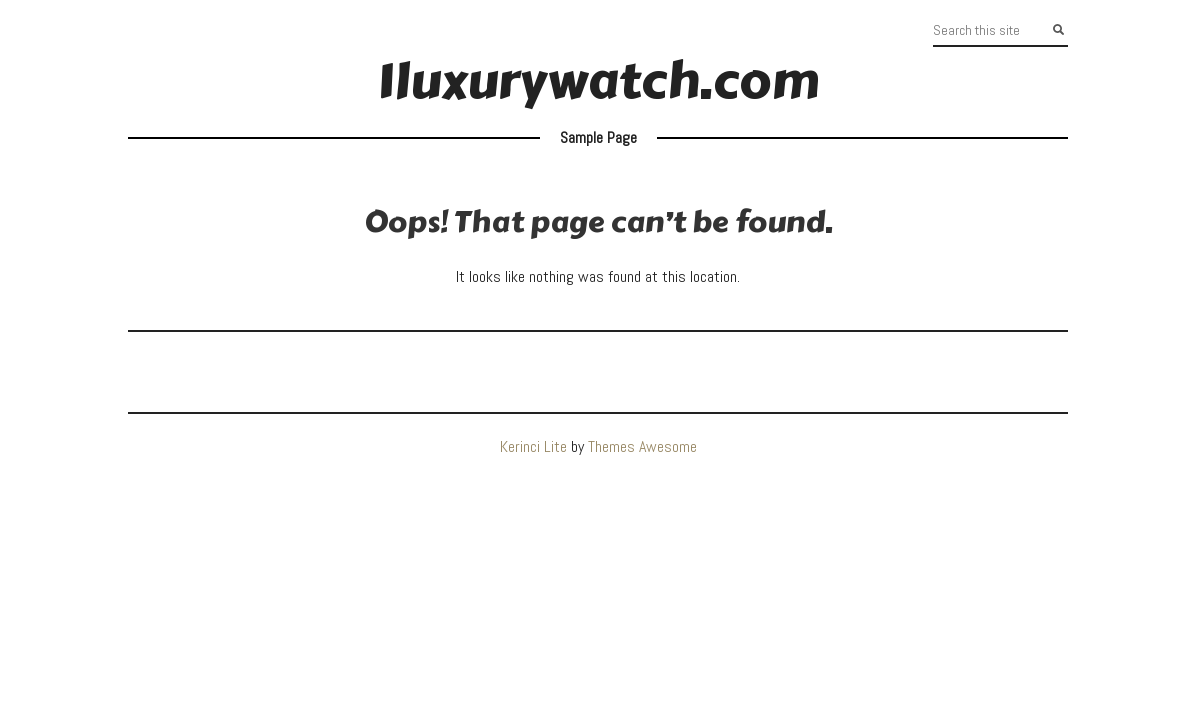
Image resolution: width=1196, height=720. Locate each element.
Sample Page (598, 137)
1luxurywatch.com (598, 81)
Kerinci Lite (533, 446)
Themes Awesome (642, 446)
